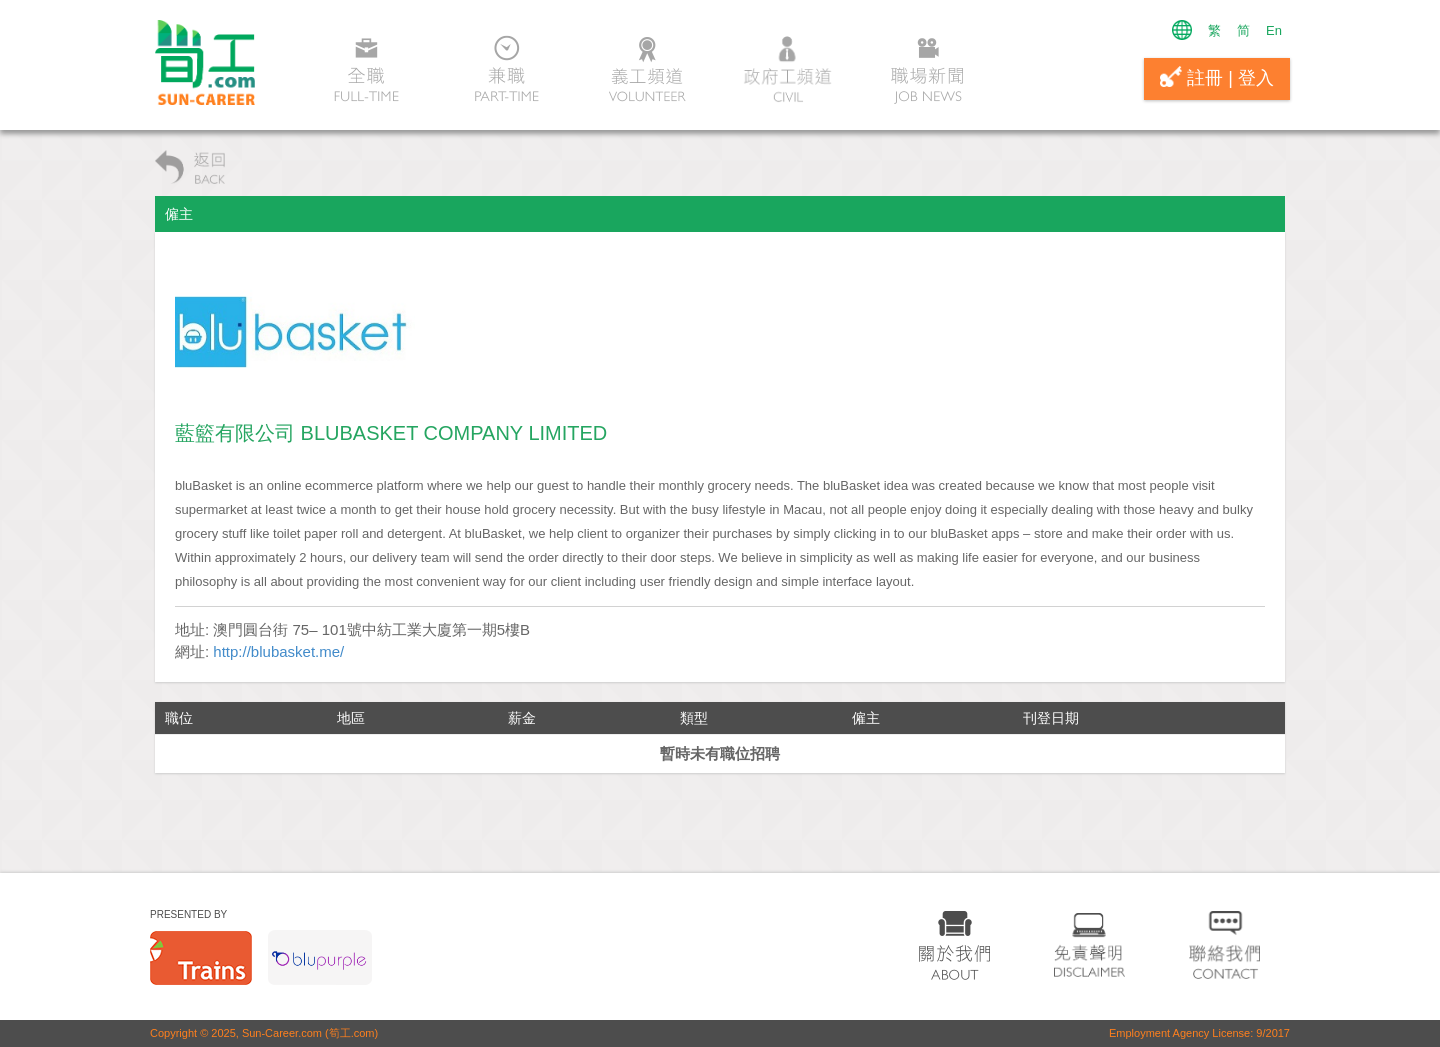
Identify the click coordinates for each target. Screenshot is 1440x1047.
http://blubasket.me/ (278, 651)
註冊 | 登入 (1217, 77)
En (1274, 30)
